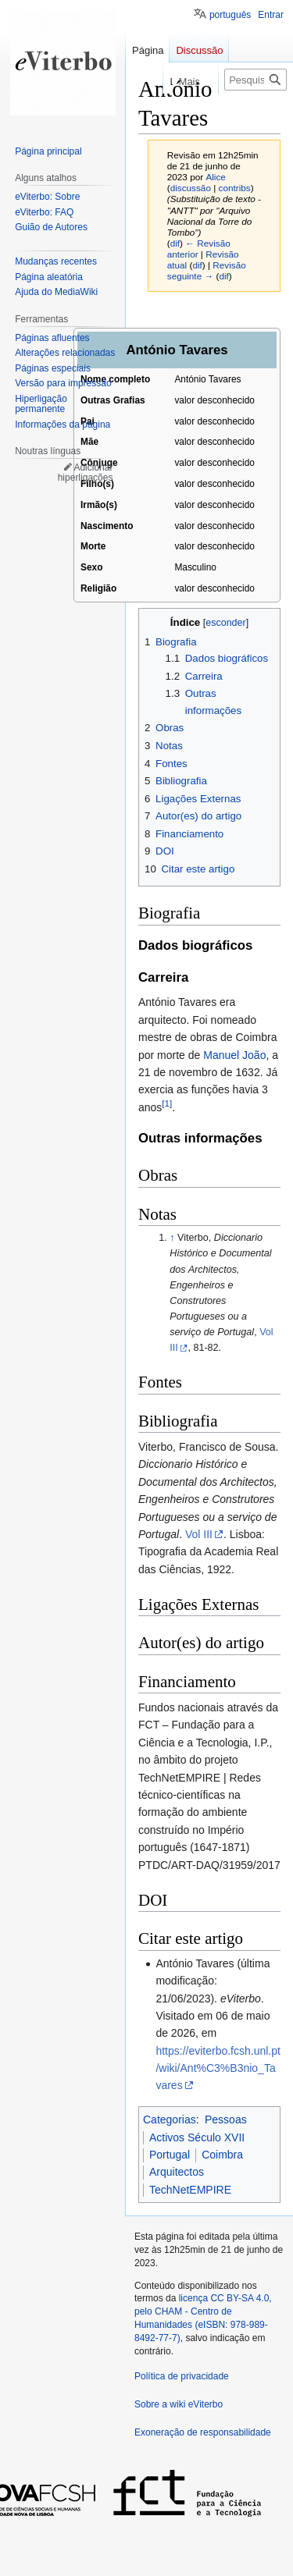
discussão (190, 188)
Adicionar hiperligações (85, 473)
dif (175, 243)
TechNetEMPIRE (190, 2189)
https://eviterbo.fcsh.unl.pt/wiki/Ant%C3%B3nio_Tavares (217, 2068)
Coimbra (222, 2154)
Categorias (169, 2119)
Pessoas (226, 2119)
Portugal (169, 2154)
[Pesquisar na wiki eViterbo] (255, 80)
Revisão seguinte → (206, 270)
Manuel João (234, 1055)
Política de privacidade (181, 2376)
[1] (167, 1103)
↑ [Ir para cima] (172, 1237)
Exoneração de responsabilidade (202, 2432)
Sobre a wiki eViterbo (178, 2404)
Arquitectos (176, 2172)
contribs (235, 188)
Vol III (199, 1534)
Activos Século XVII (197, 2137)
